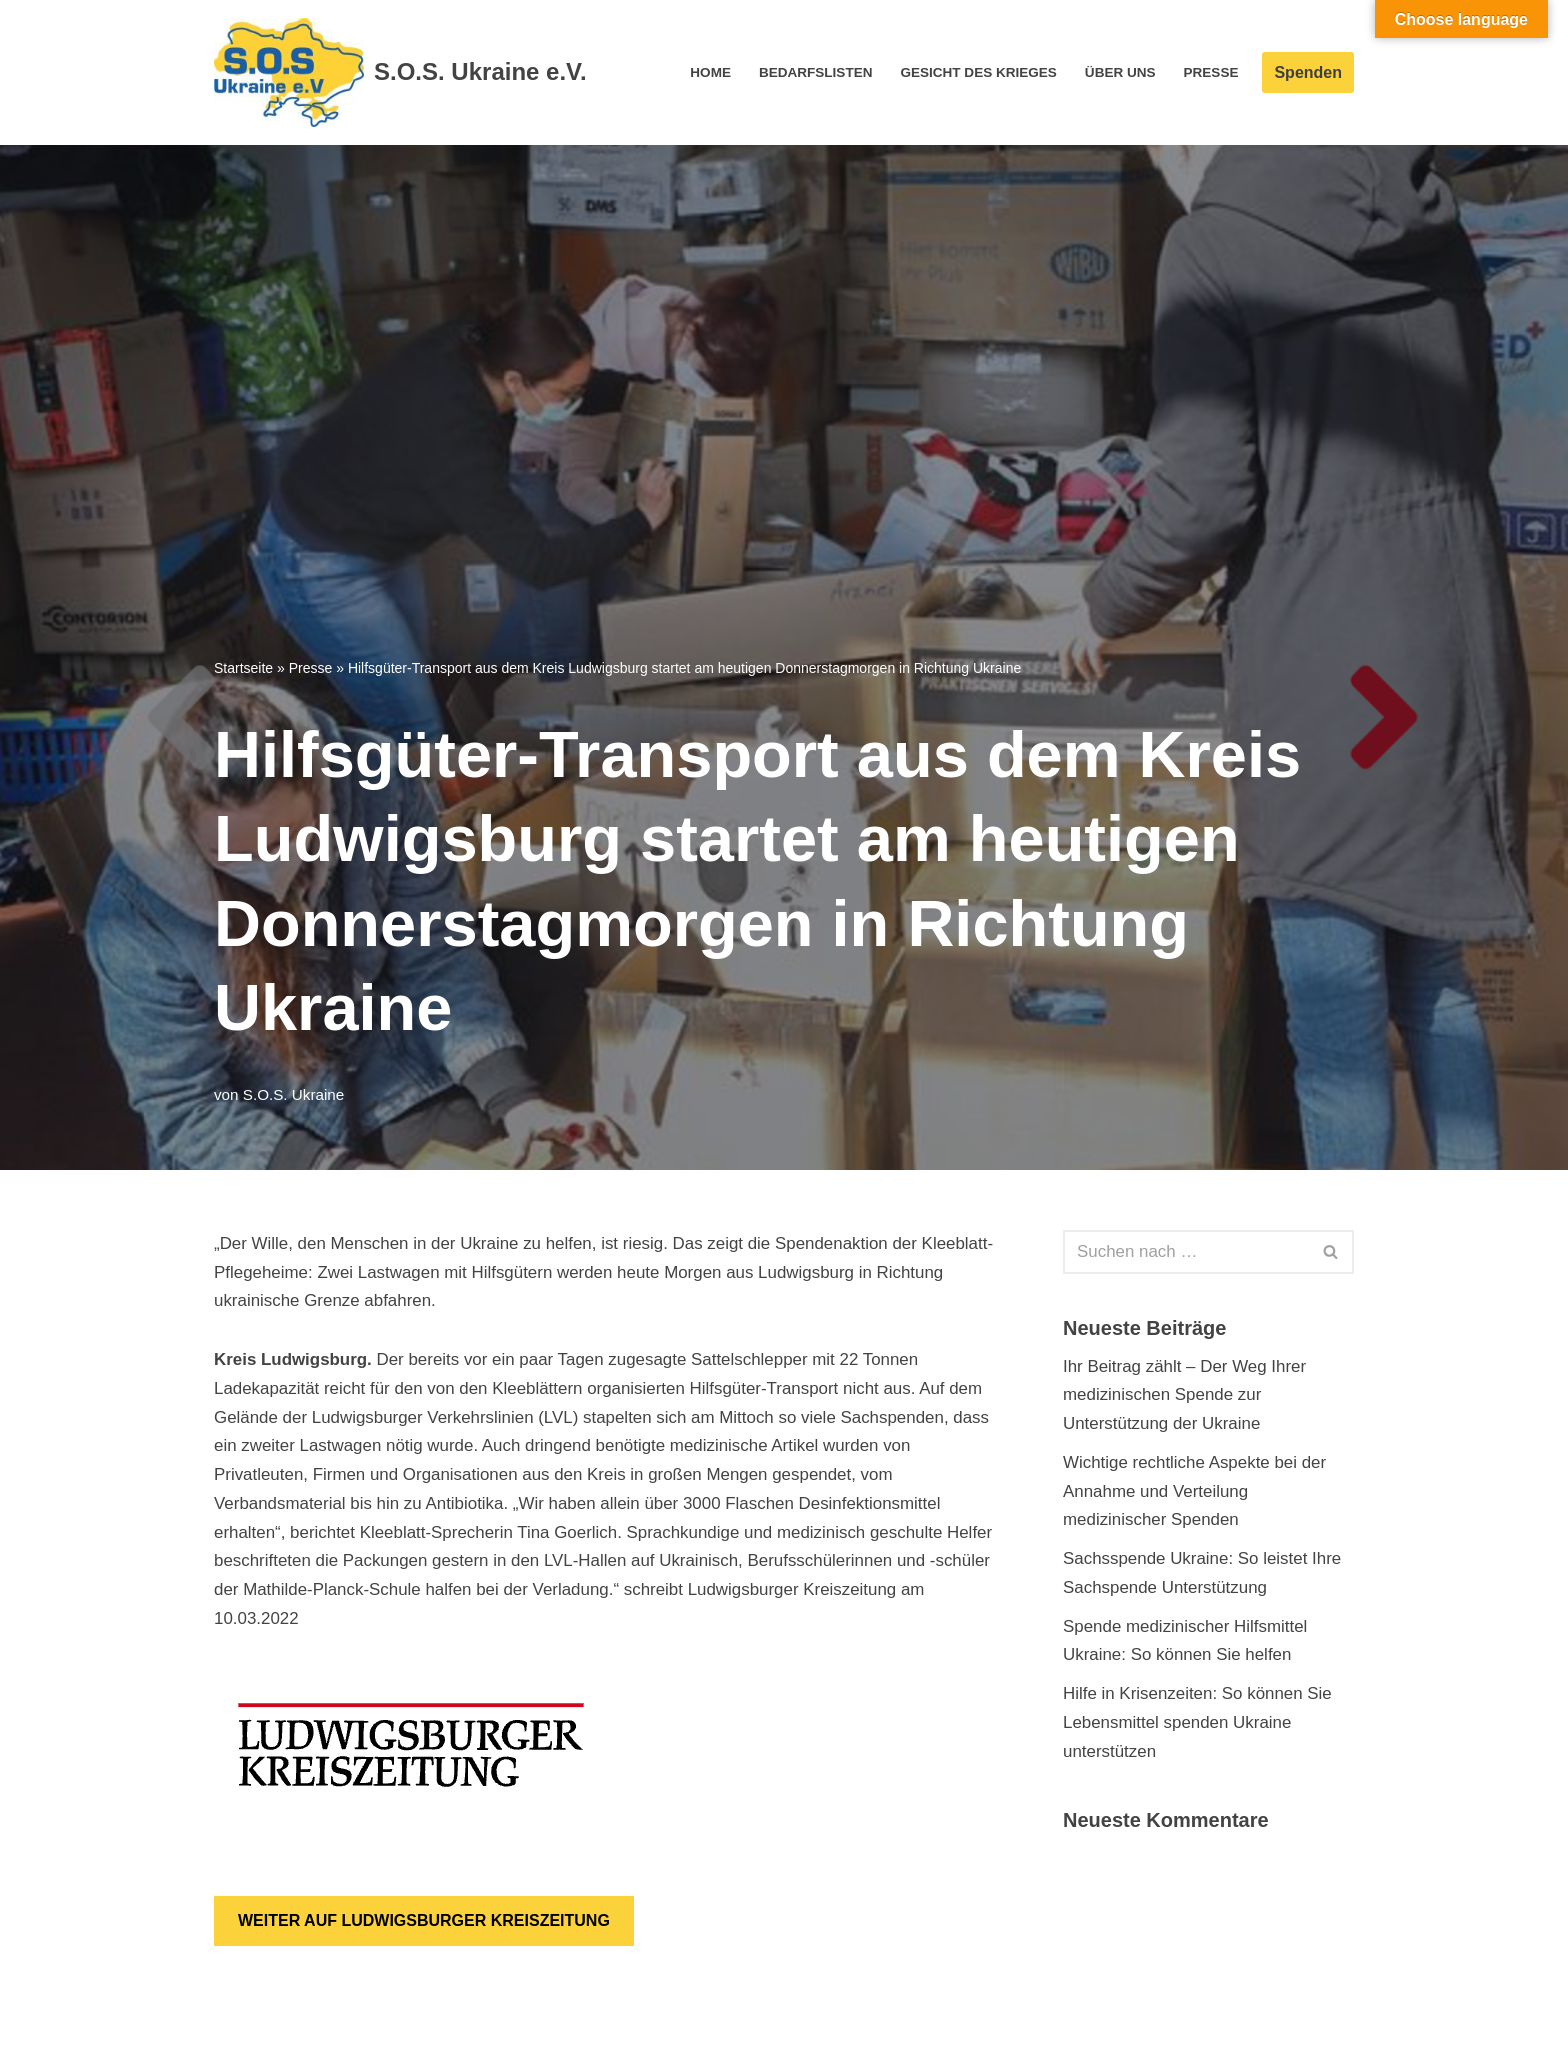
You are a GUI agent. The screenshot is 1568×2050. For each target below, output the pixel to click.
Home (708, 72)
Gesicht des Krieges (977, 72)
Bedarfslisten (814, 72)
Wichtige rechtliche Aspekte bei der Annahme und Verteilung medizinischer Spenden (1195, 1491)
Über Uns (1119, 72)
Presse (1210, 72)
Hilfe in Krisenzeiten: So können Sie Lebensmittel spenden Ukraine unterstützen (1198, 1724)
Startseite (243, 668)
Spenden (1308, 72)
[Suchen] (1186, 1252)
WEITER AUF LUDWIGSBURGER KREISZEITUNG (424, 1922)
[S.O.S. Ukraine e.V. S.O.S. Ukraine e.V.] (400, 72)
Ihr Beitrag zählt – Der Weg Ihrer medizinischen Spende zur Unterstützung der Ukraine (1185, 1395)
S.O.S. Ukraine (294, 1094)
